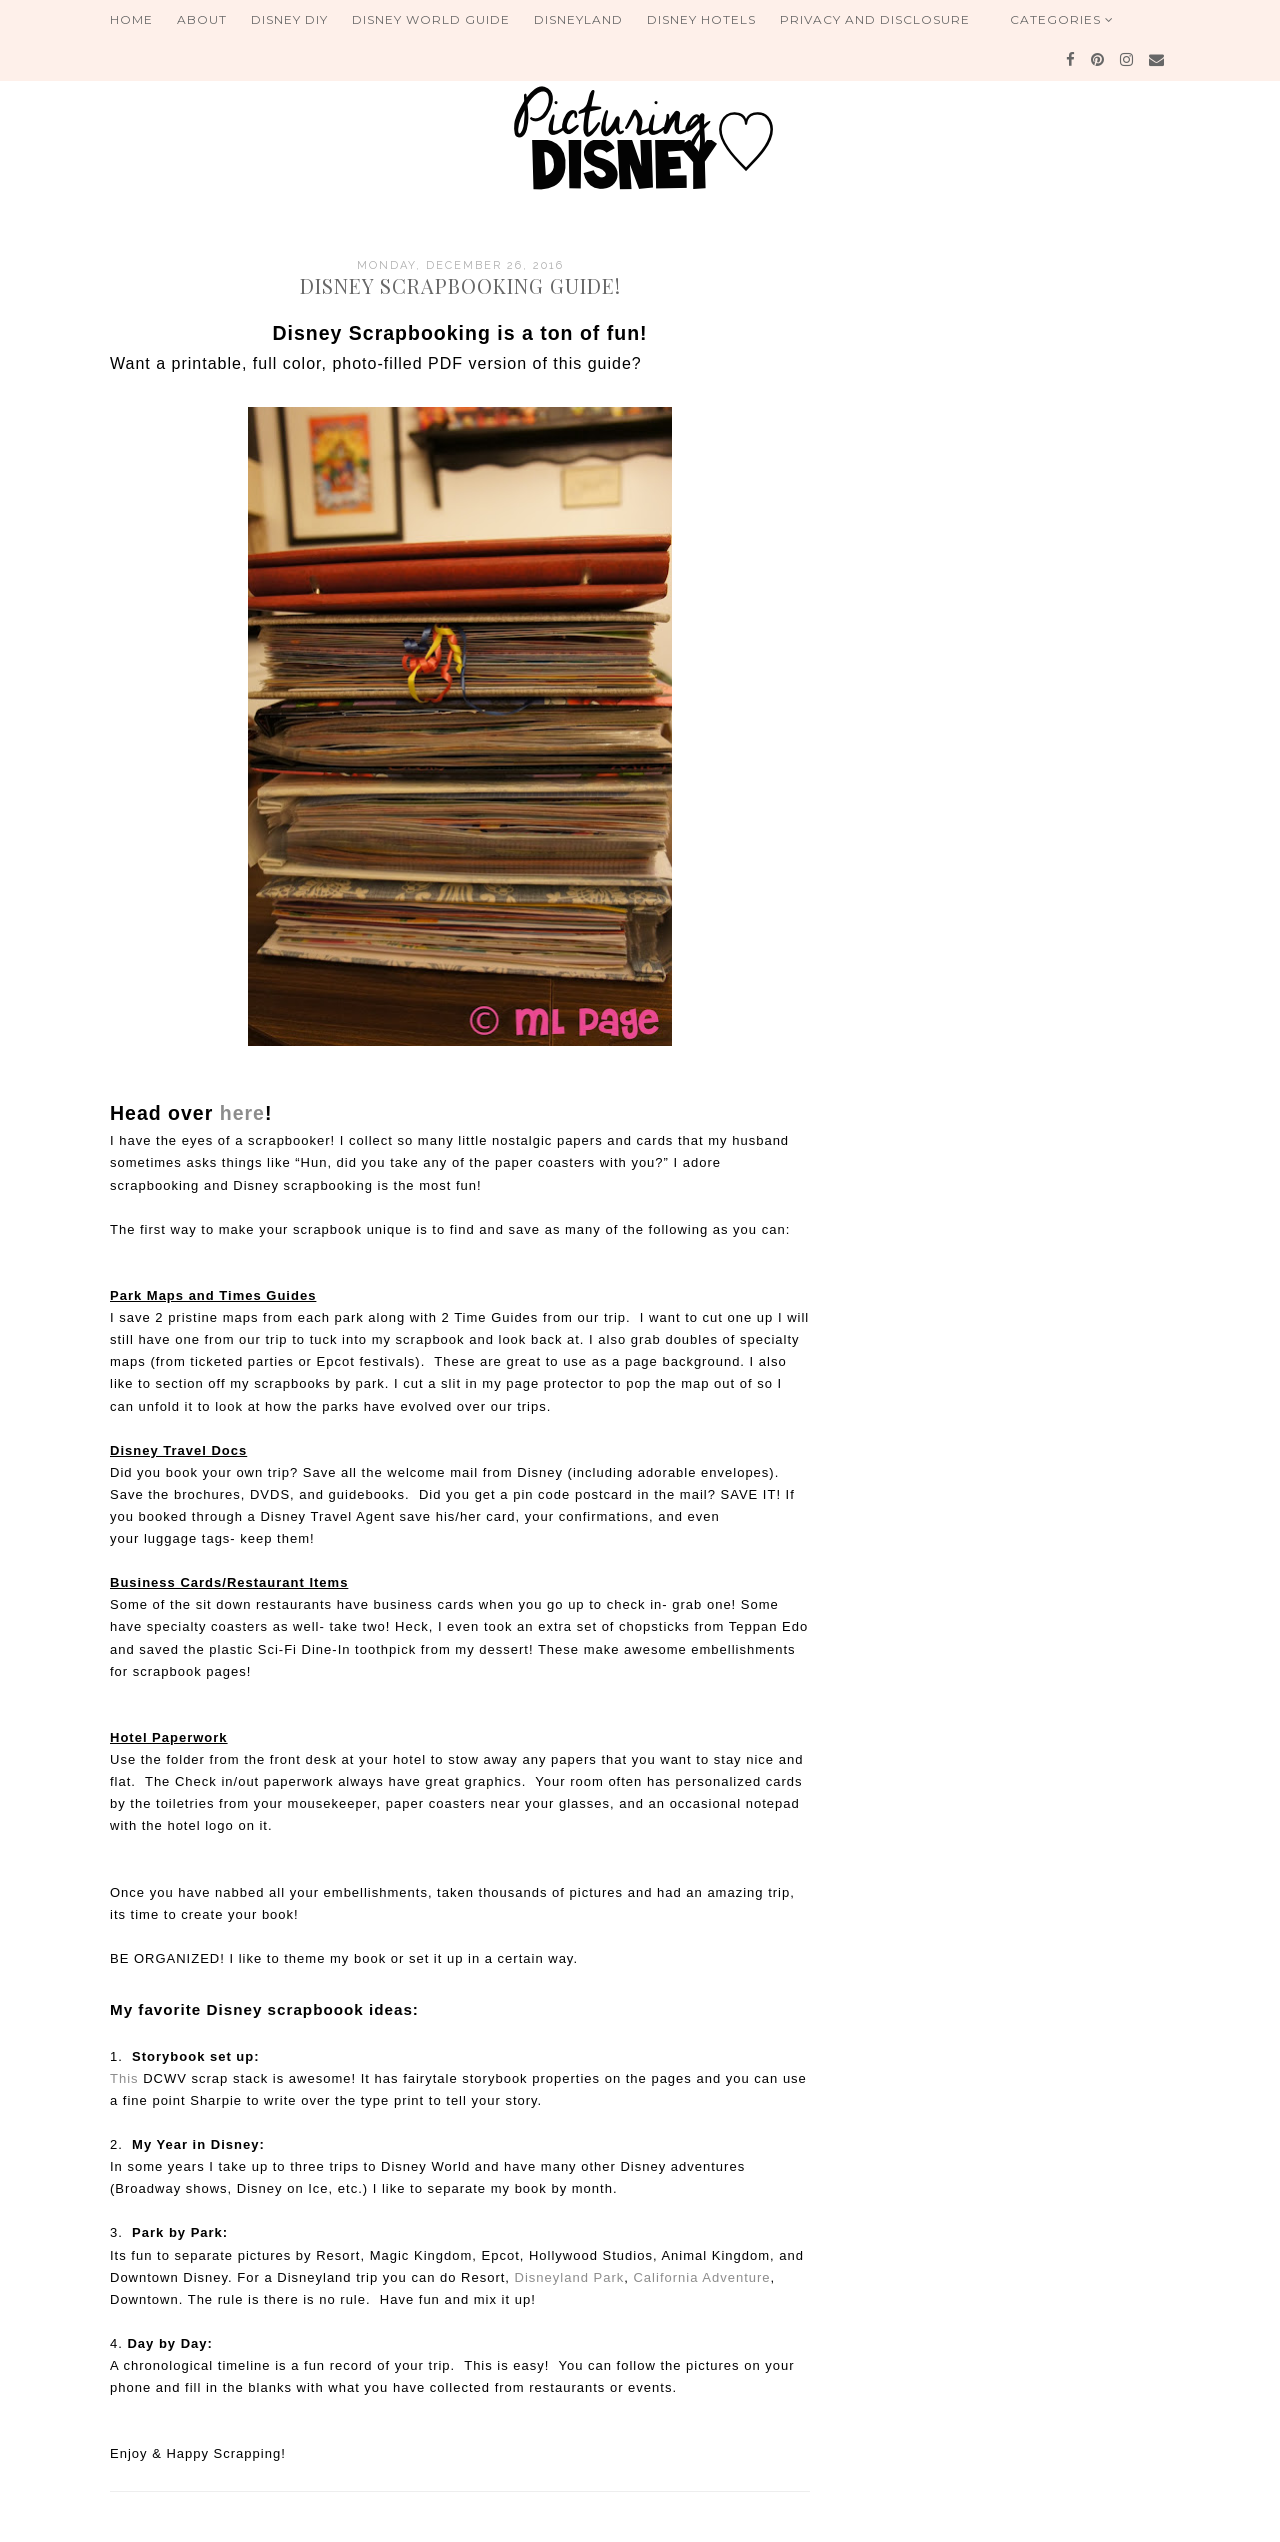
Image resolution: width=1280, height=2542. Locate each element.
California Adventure (701, 2277)
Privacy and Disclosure (875, 19)
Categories (1062, 19)
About (202, 19)
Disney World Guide (431, 19)
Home (131, 19)
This (124, 2078)
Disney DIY (289, 19)
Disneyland (578, 19)
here (242, 1113)
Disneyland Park (570, 2277)
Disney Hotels (701, 19)
